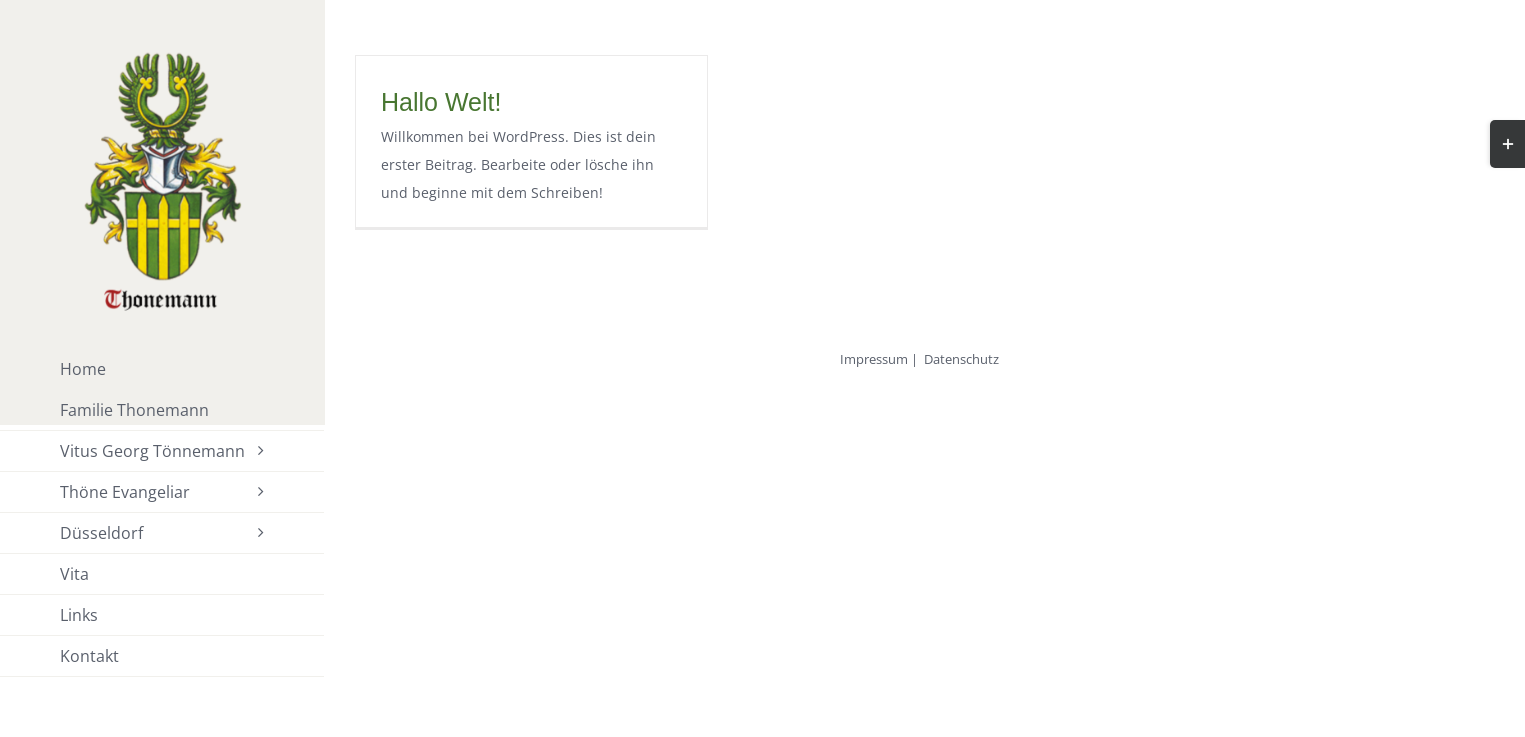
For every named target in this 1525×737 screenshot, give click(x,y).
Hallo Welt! (441, 102)
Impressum (874, 359)
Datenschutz (961, 359)
